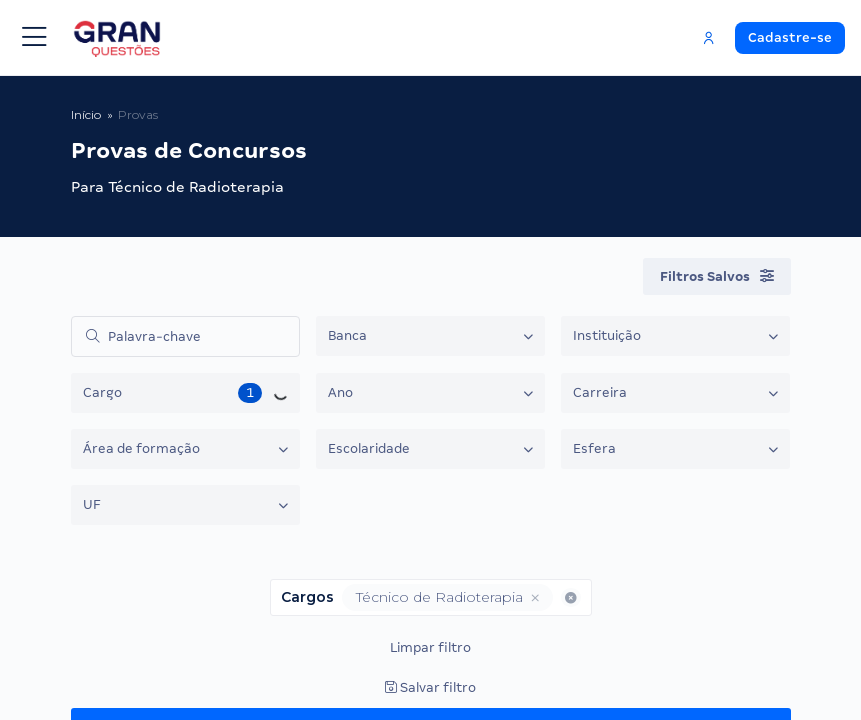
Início (86, 114)
